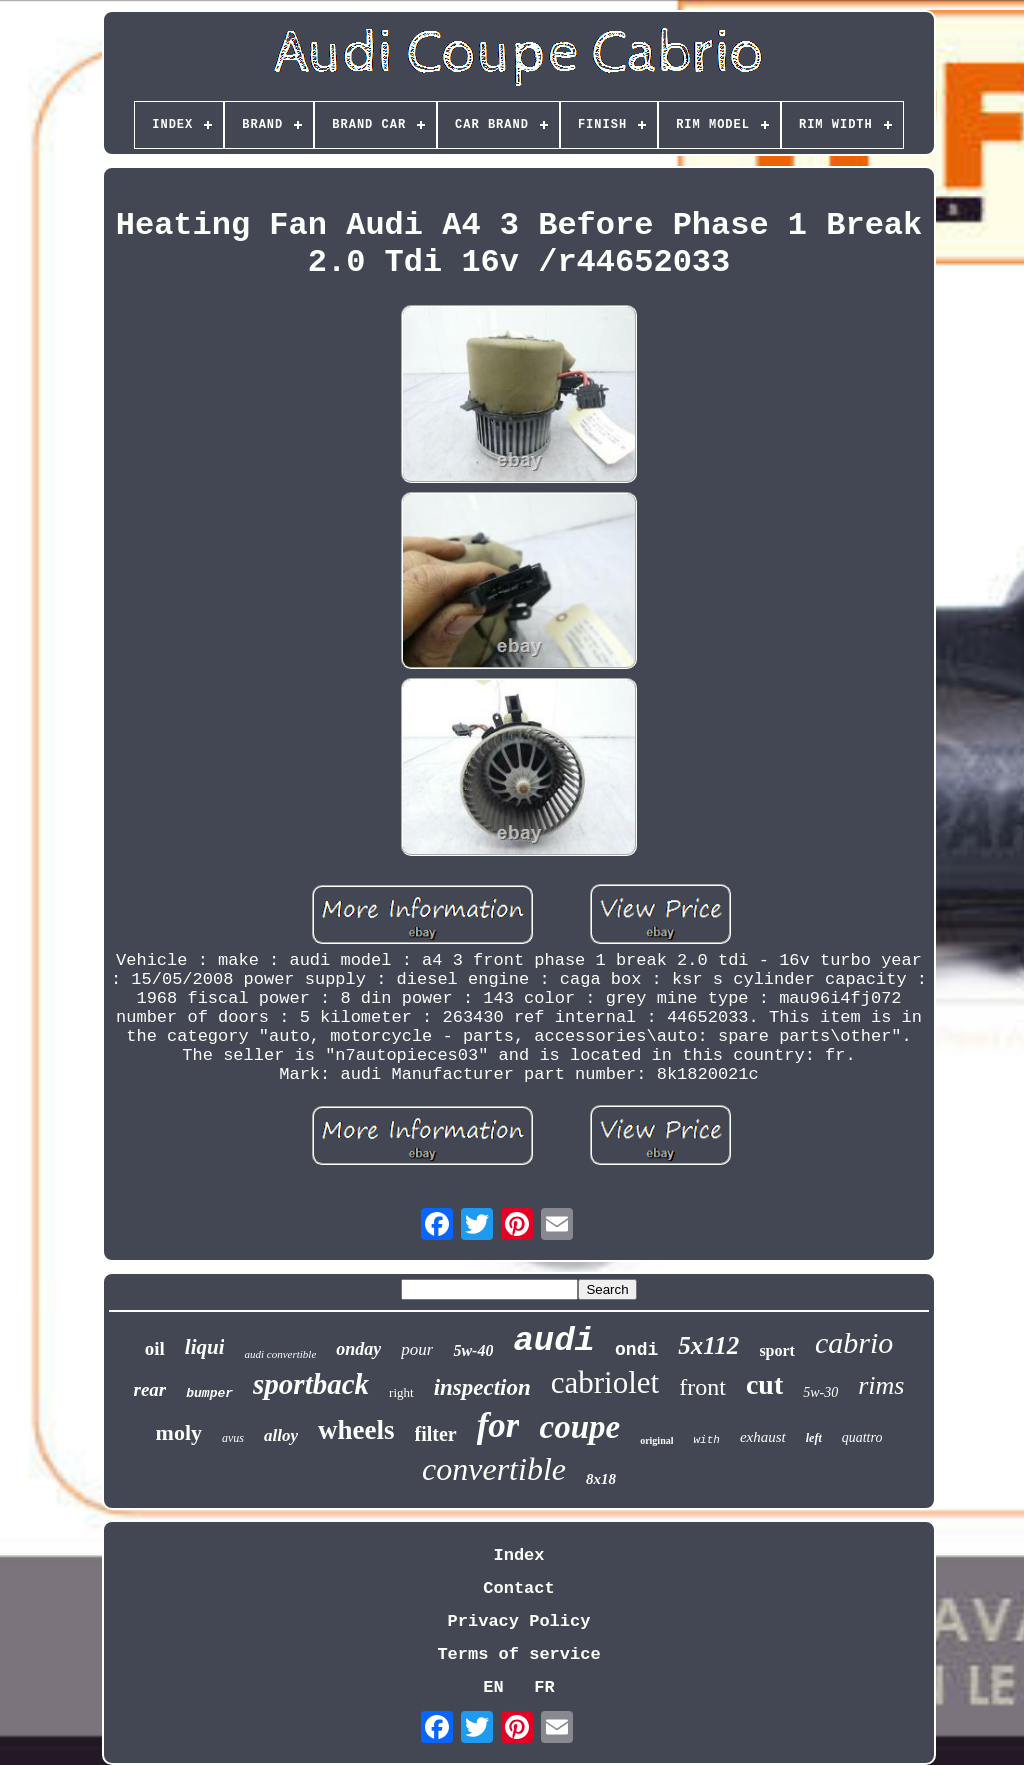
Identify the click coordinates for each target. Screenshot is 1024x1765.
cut (764, 1384)
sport (777, 1350)
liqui (205, 1347)
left (814, 1438)
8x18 (601, 1479)
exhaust (763, 1437)
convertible (494, 1469)
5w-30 (820, 1392)
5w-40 (473, 1350)
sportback (311, 1384)
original (656, 1440)
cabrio (854, 1342)
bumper (209, 1393)
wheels (356, 1430)
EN (493, 1687)
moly (179, 1432)
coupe (579, 1427)
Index (518, 1555)
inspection (482, 1387)
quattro (862, 1437)
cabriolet (605, 1382)
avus (233, 1438)
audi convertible (280, 1354)
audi (554, 1341)
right (401, 1392)
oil (155, 1348)
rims (881, 1385)
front (702, 1387)
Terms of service (518, 1654)
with (706, 1440)
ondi (636, 1350)
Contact (518, 1588)
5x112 (708, 1345)
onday (358, 1349)
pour (417, 1349)
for (498, 1425)
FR (544, 1687)
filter (436, 1434)
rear (150, 1389)
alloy (281, 1435)
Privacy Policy (519, 1621)
